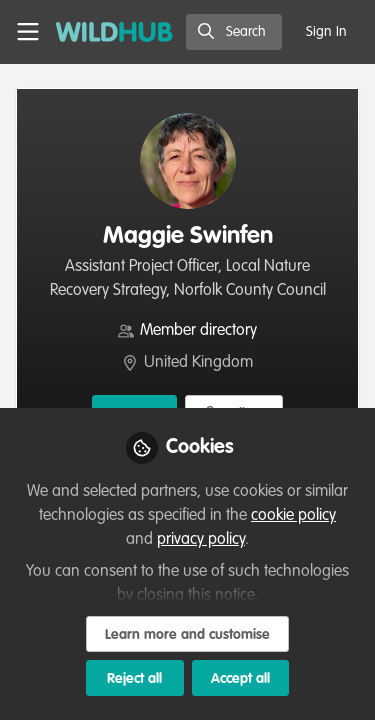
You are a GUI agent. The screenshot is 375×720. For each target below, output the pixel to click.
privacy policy (201, 540)
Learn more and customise (187, 635)
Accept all (240, 679)
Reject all (134, 679)
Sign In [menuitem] (326, 32)
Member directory (198, 331)
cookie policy (293, 516)
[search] (234, 32)
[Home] (114, 32)
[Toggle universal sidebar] (28, 32)
